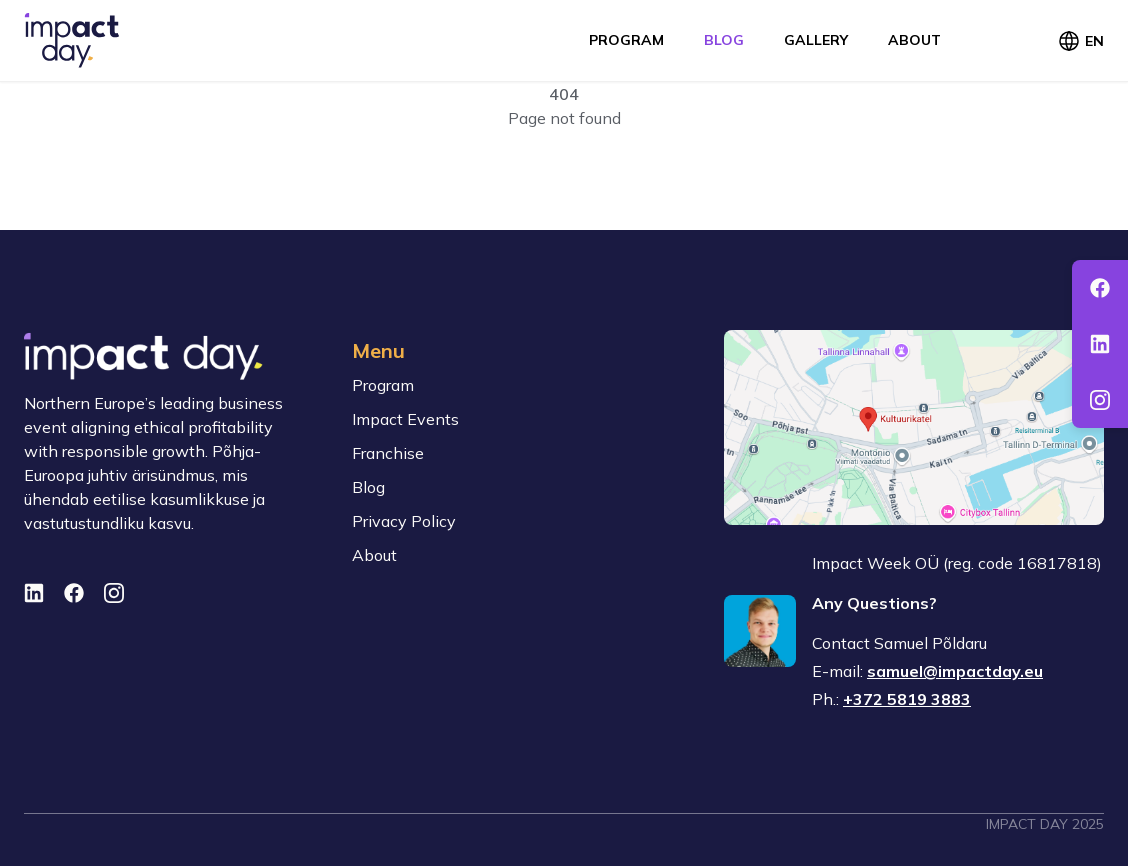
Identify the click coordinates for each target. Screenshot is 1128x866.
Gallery (816, 40)
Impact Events (405, 419)
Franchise (388, 453)
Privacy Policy (404, 521)
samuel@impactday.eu (955, 671)
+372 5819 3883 (907, 699)
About (914, 40)
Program (626, 40)
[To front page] (72, 40)
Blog (724, 40)
